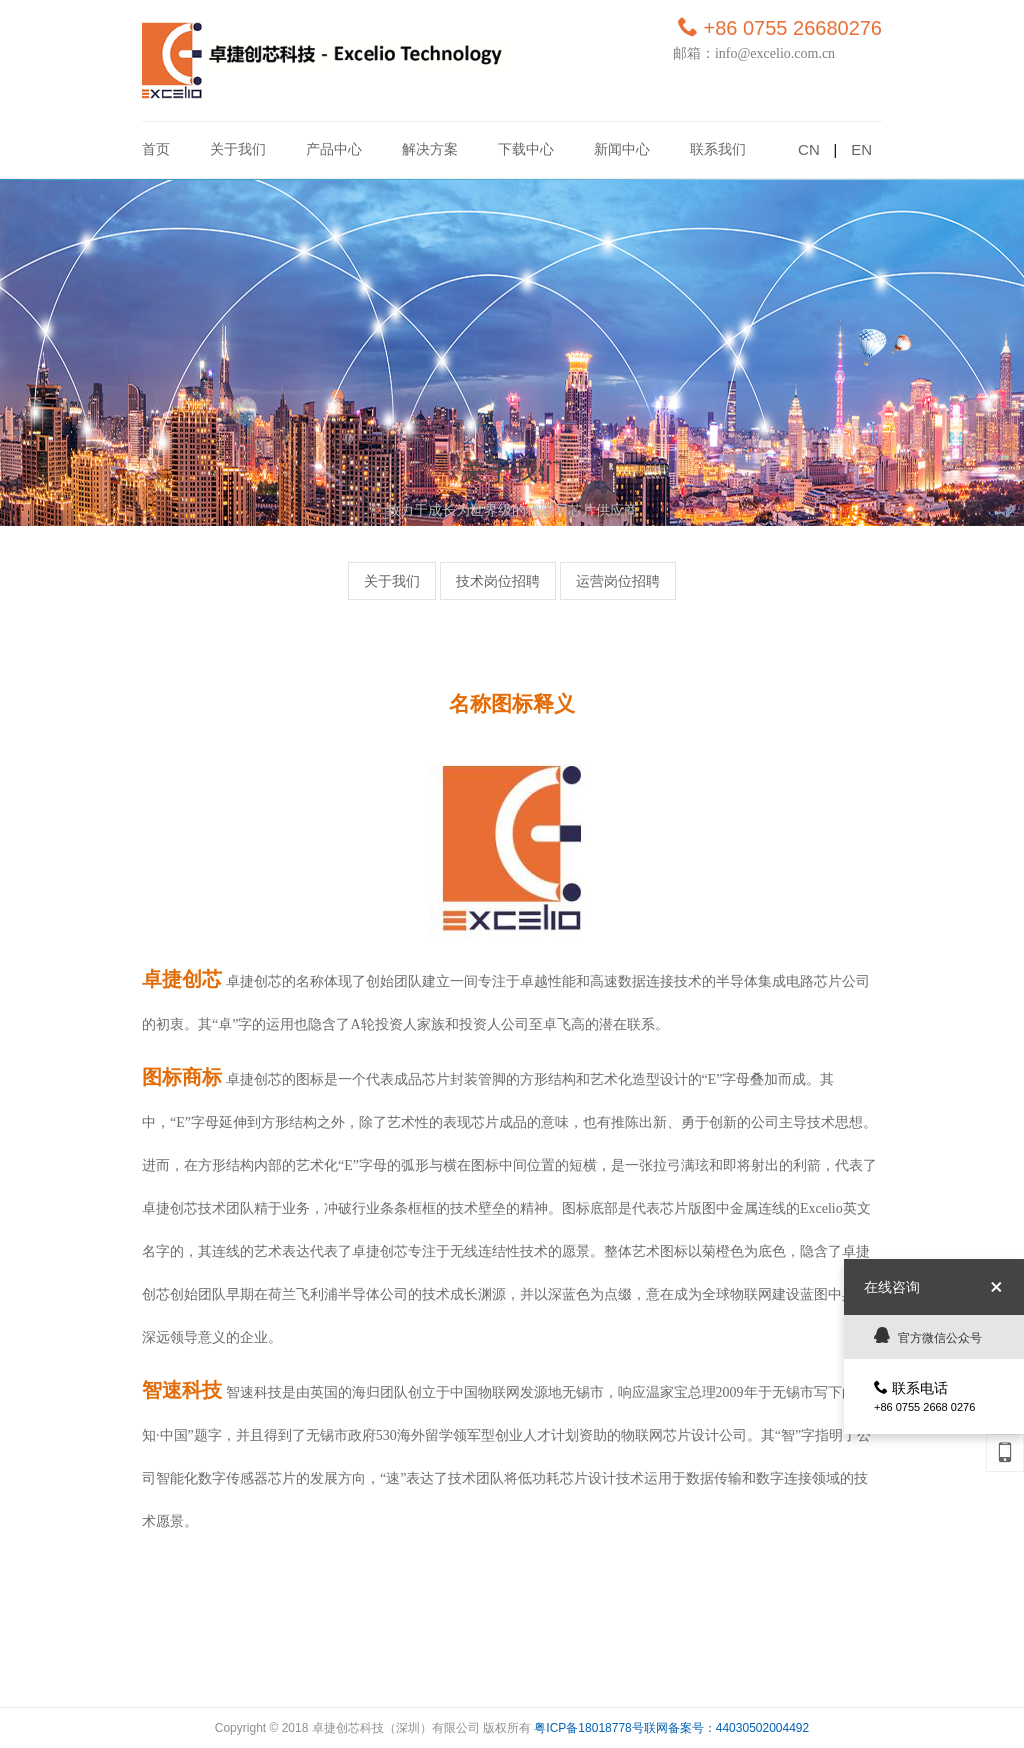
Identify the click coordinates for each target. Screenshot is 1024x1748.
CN (809, 149)
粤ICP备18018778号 (588, 1728)
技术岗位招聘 (498, 582)
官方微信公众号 (928, 1336)
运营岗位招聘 (618, 582)
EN (861, 149)
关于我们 (392, 582)
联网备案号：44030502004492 (726, 1728)
